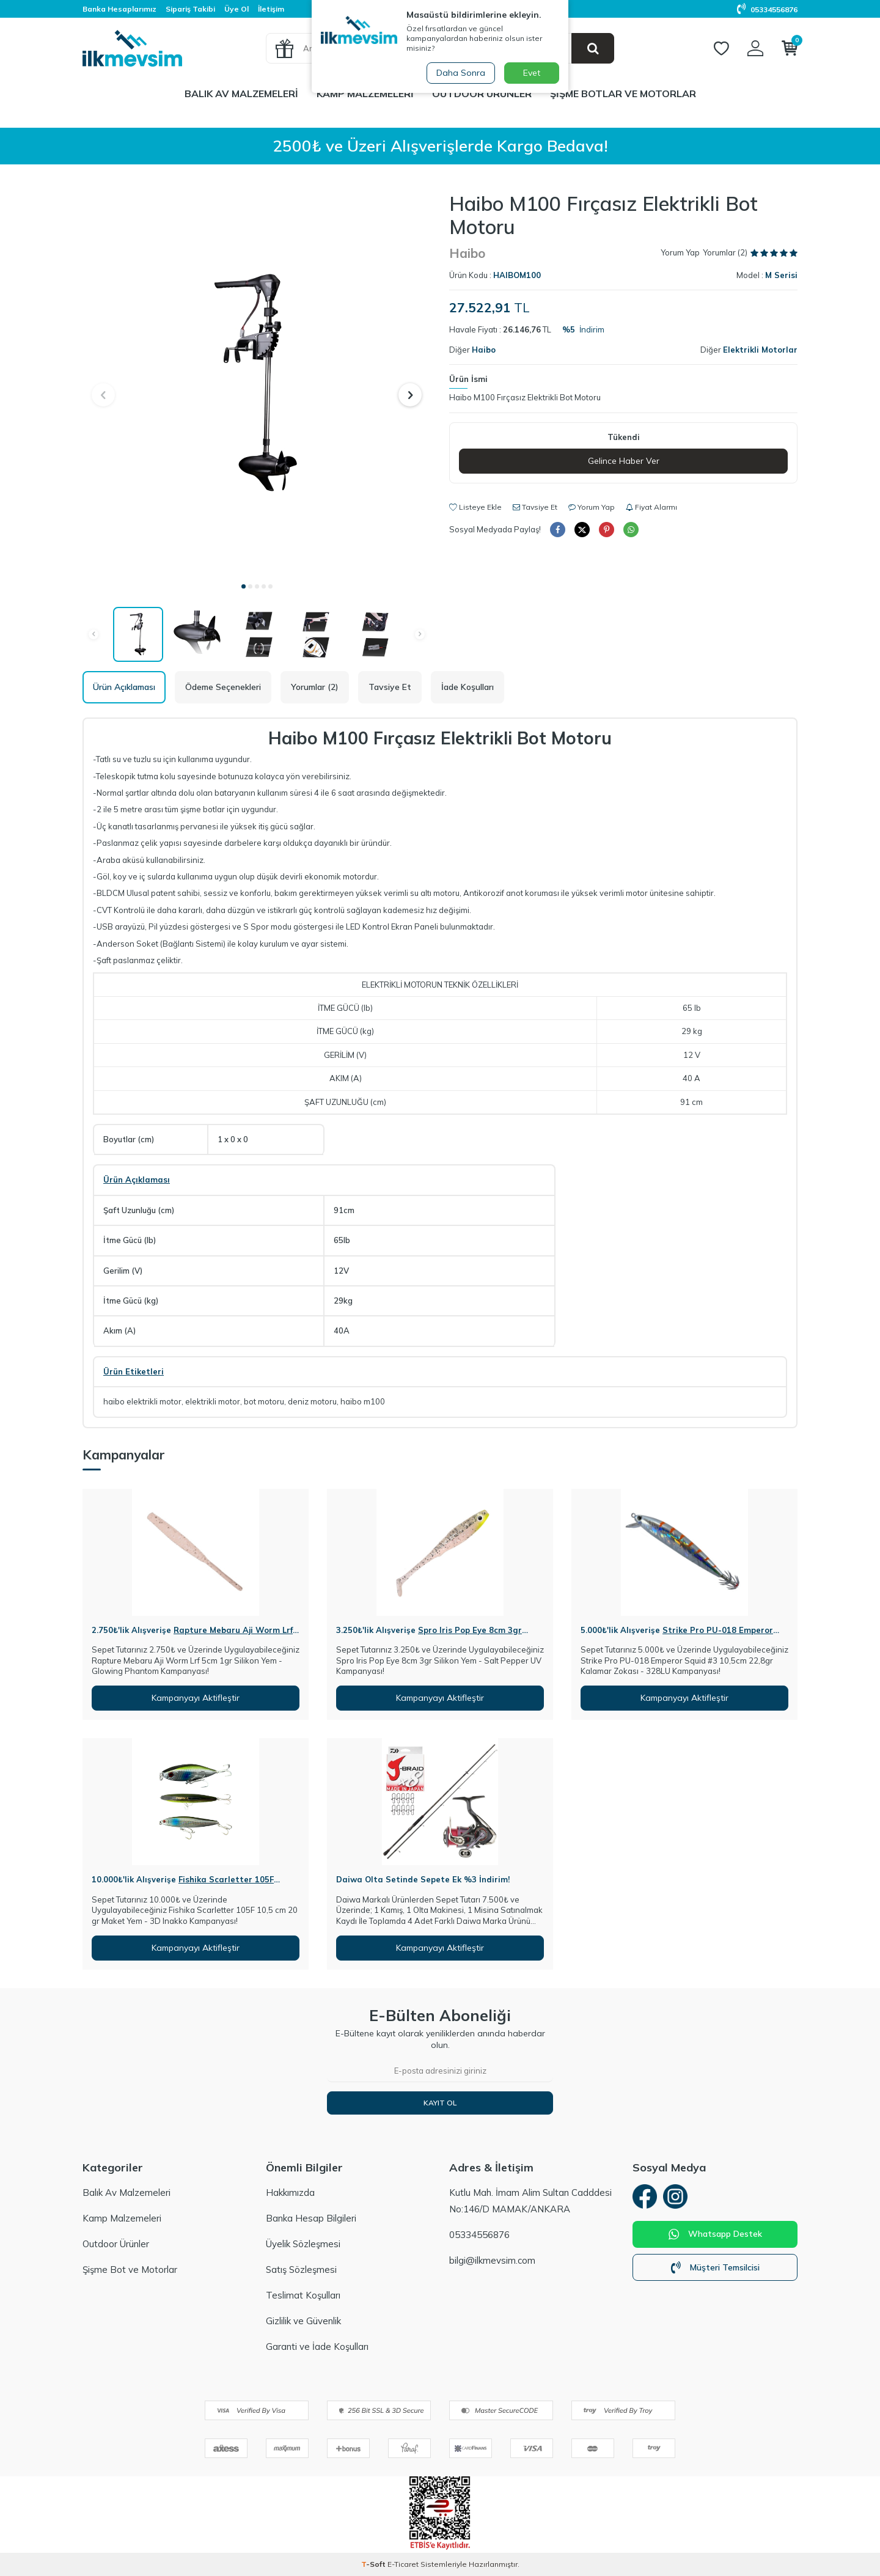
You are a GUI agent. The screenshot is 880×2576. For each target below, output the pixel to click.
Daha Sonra (460, 72)
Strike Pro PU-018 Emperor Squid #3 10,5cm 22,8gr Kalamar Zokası (677, 1635)
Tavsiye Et (535, 507)
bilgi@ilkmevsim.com (492, 2260)
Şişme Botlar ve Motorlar (623, 93)
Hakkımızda (290, 2192)
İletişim (271, 8)
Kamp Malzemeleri (365, 93)
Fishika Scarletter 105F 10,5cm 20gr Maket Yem (183, 1884)
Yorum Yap (680, 252)
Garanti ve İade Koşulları (317, 2346)
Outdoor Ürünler (482, 93)
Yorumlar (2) (315, 686)
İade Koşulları (467, 686)
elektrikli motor (212, 1401)
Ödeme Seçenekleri (223, 686)
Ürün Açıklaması (124, 686)
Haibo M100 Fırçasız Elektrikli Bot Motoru (525, 397)
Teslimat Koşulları (303, 2295)
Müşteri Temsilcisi (715, 2267)
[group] (256, 383)
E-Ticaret (403, 2564)
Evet (531, 72)
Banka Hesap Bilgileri (311, 2218)
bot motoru (264, 1401)
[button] (243, 586)
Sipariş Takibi (190, 8)
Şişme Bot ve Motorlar (129, 2269)
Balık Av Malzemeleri (241, 93)
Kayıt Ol (440, 2102)
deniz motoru (312, 1401)
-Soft (374, 2564)
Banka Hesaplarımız (119, 8)
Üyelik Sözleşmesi (303, 2244)
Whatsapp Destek (715, 2234)
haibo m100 (362, 1401)
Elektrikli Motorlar (760, 349)
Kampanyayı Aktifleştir (196, 1697)
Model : (767, 275)
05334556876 (767, 9)
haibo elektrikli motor (142, 1401)
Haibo (467, 253)
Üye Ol (236, 8)
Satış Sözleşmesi (301, 2269)
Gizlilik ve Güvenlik (303, 2321)
